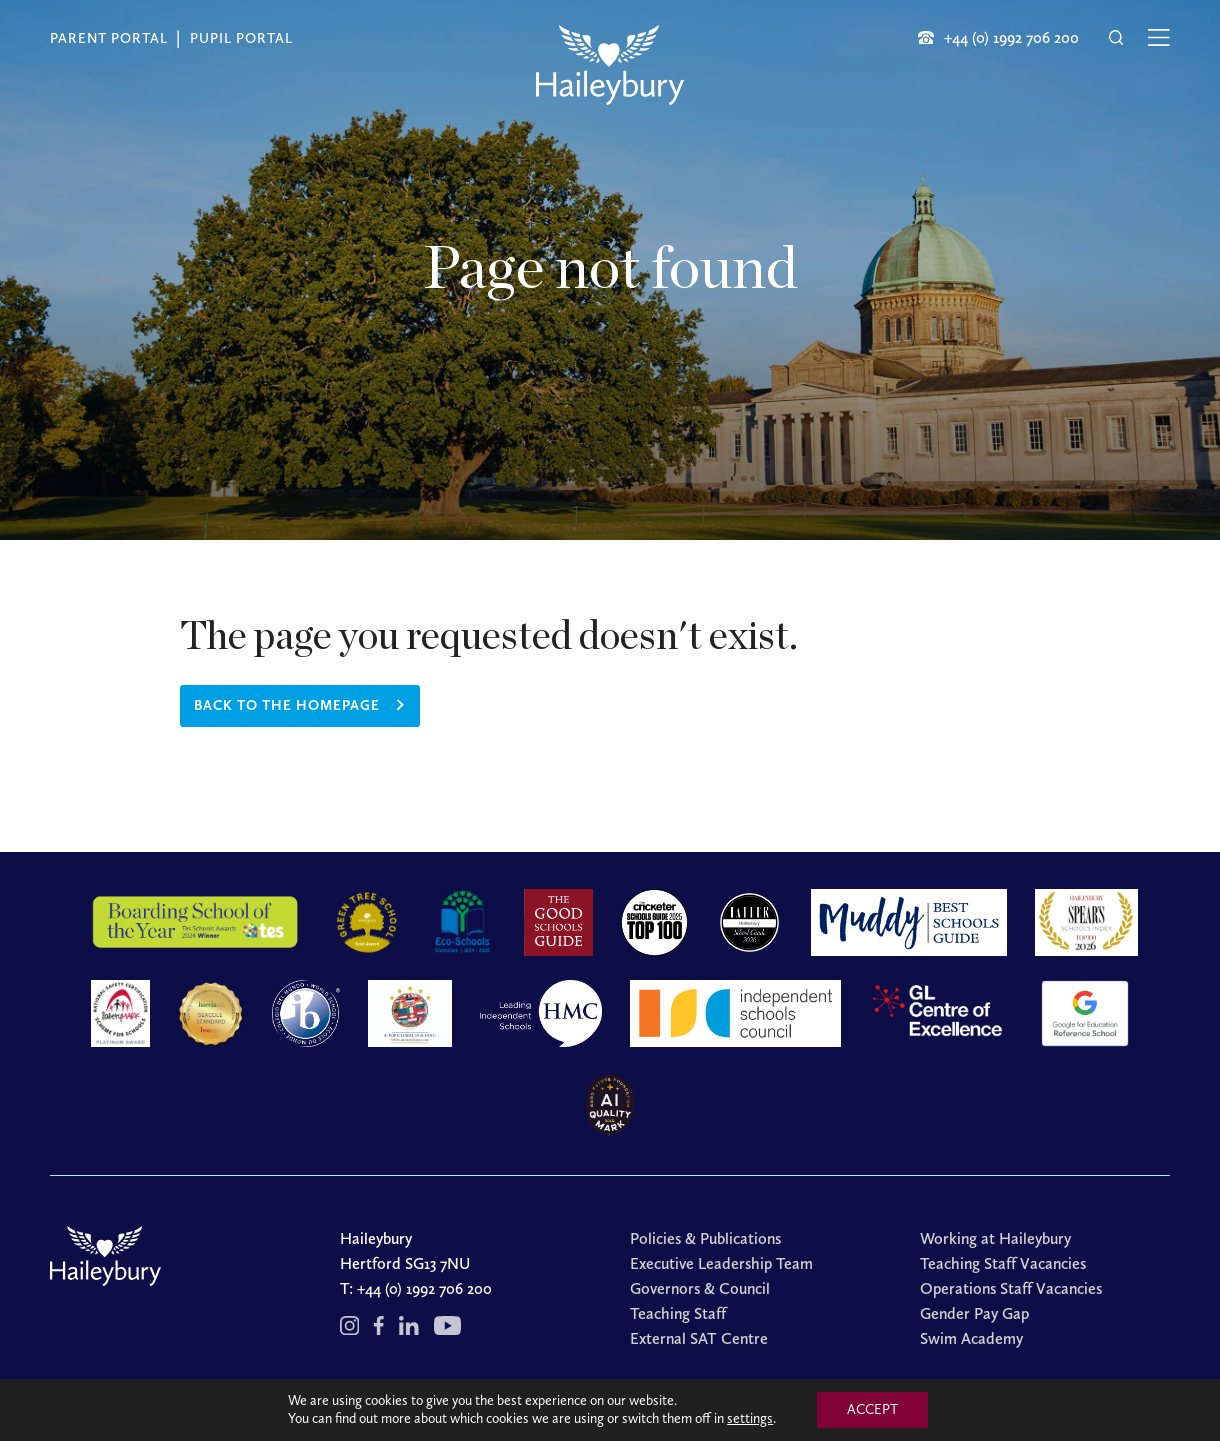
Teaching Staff (678, 1313)
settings (750, 1418)
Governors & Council (700, 1288)
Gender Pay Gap (974, 1313)
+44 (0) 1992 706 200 (424, 1288)
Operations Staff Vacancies (1011, 1288)
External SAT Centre (699, 1338)
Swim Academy (971, 1338)
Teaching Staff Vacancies (1003, 1263)
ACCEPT (872, 1409)
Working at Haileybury (995, 1238)
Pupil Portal (241, 38)
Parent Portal (109, 38)
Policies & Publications (705, 1238)
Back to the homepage (287, 705)
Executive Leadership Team (721, 1263)
